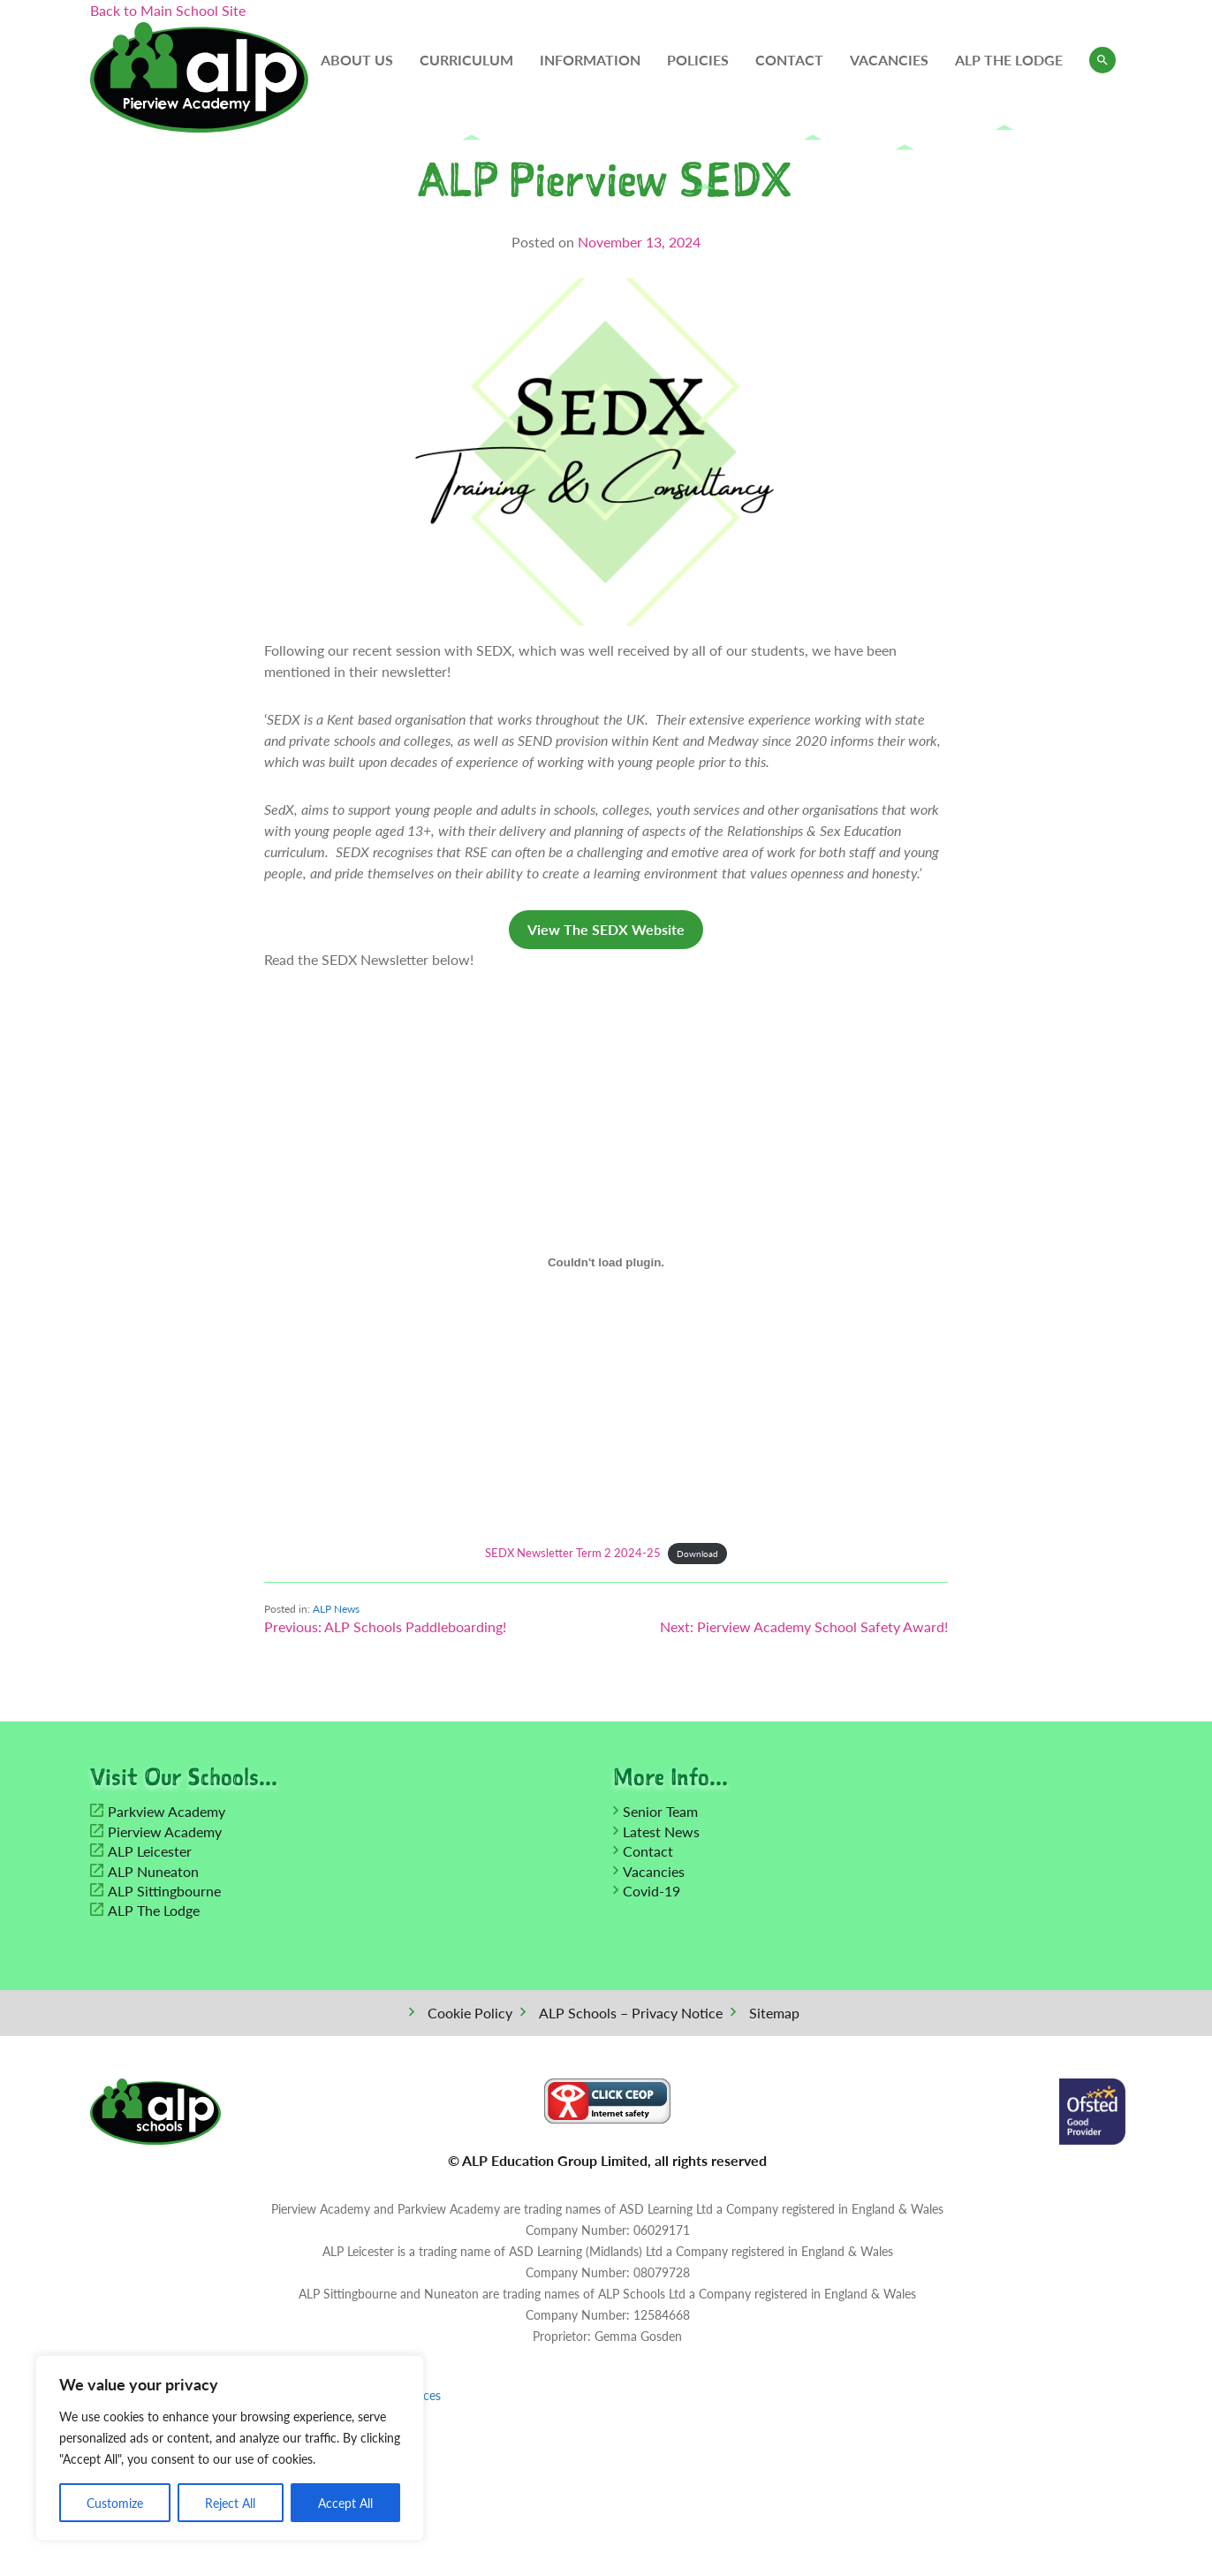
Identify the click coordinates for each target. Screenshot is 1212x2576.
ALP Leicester (150, 1853)
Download (697, 1553)
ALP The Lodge (1009, 59)
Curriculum (466, 59)
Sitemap (774, 2014)
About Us (357, 59)
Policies (698, 59)
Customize (115, 2502)
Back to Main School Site (168, 10)
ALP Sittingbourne (164, 1893)
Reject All (230, 2502)
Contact (789, 59)
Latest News (661, 1833)
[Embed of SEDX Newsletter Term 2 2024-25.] (605, 1262)
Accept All (345, 2502)
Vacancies (889, 59)
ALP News (336, 1608)
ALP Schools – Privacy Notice (631, 2014)
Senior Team (660, 1814)
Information (590, 59)
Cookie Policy (470, 2014)
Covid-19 (651, 1893)
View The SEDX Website (606, 929)
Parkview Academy (166, 1814)
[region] (229, 2448)
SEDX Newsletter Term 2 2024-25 (573, 1553)
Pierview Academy (165, 1833)
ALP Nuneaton (153, 1873)
